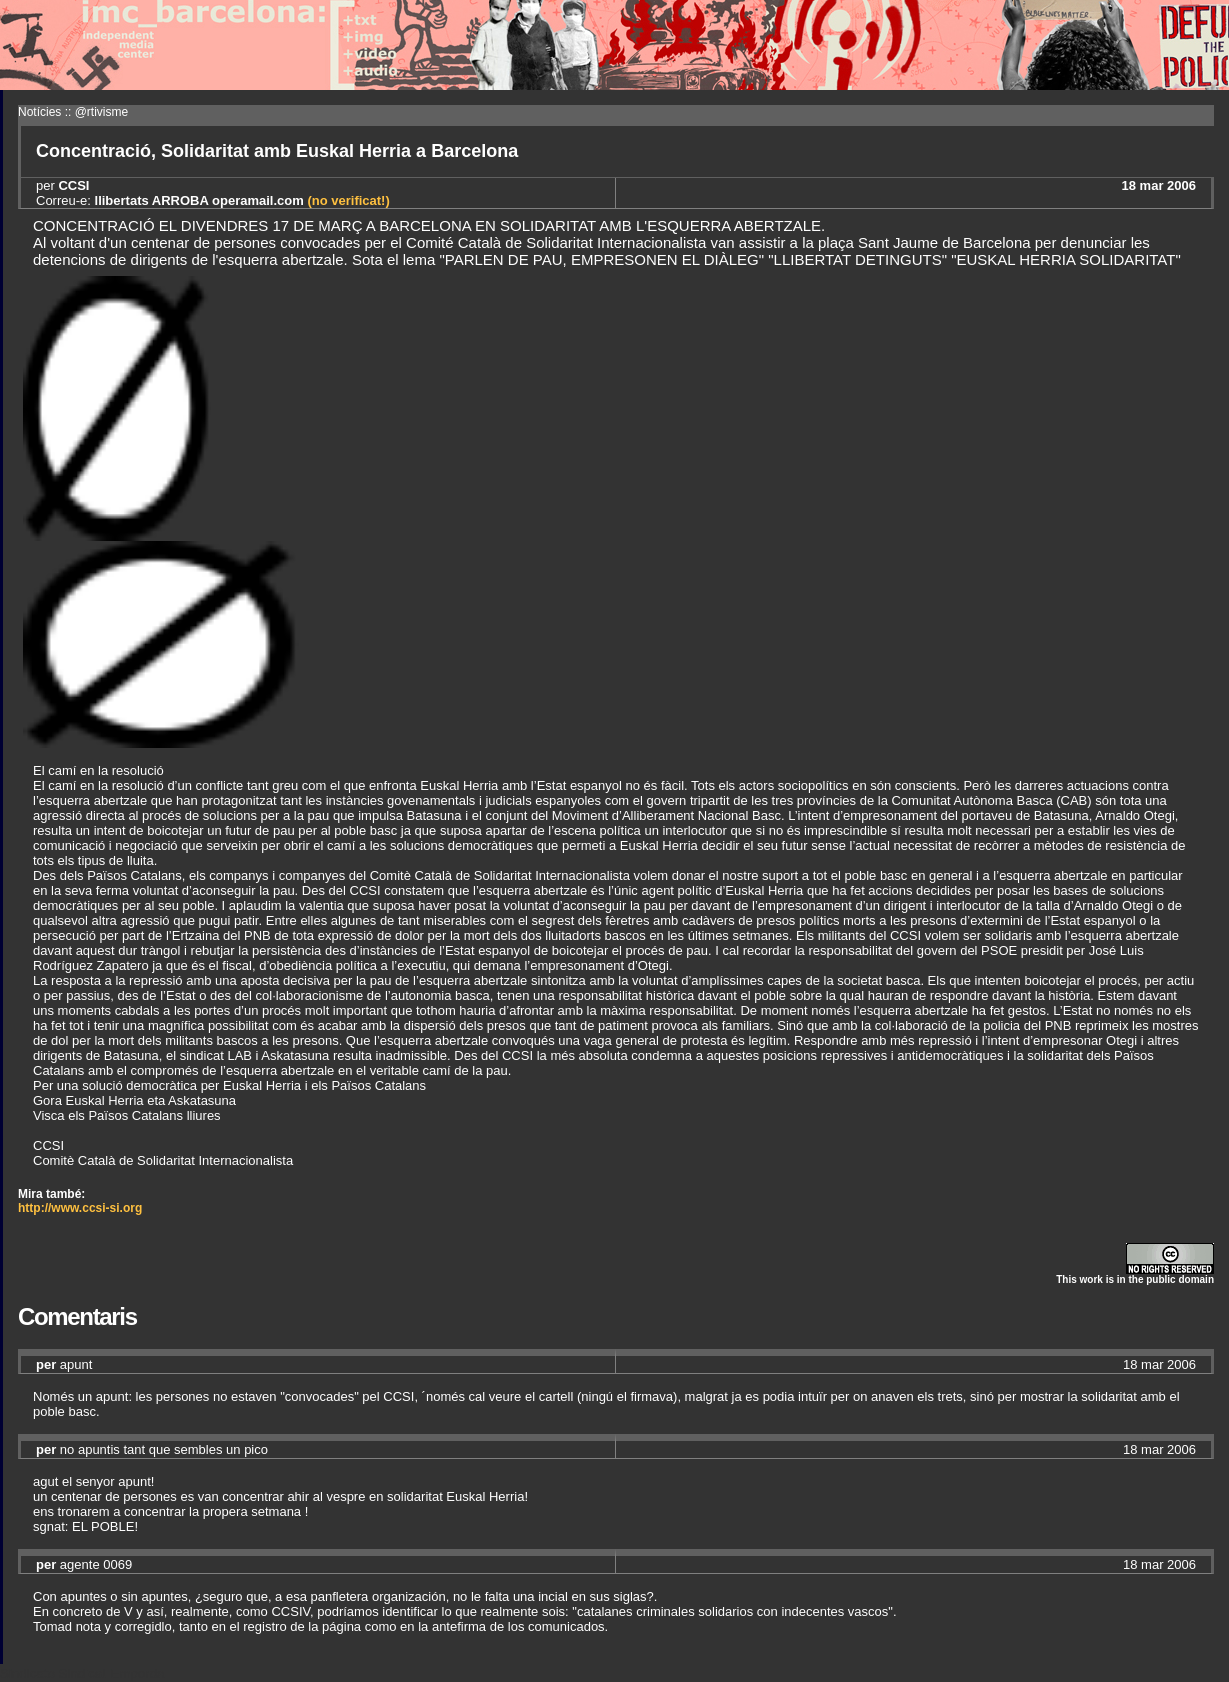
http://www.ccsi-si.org (80, 1208)
